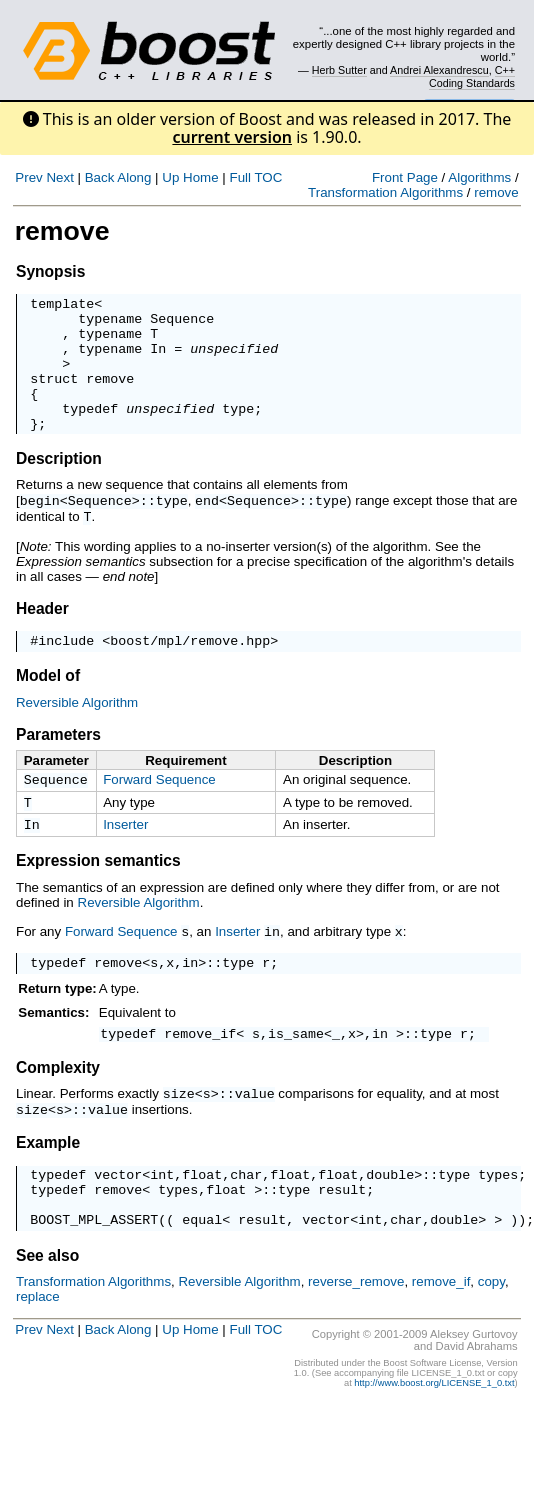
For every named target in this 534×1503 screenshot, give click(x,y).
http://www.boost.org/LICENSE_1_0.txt (434, 1432)
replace (38, 1345)
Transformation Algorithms (385, 192)
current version (232, 137)
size (179, 1132)
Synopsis (50, 271)
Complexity (58, 1106)
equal (202, 1268)
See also (47, 1304)
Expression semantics (98, 894)
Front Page (405, 177)
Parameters (58, 762)
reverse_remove (356, 1330)
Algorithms (479, 177)
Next (59, 177)
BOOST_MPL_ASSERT (94, 1268)
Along (134, 177)
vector (118, 1214)
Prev (28, 177)
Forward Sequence (159, 807)
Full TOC (255, 177)
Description (59, 485)
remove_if (200, 1072)
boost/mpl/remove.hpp (190, 668)
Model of (48, 703)
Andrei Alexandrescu (439, 70)
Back (100, 177)
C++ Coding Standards (472, 76)
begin (40, 527)
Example (48, 1179)
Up (170, 177)
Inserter (125, 856)
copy (491, 1330)
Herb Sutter (339, 70)
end (207, 527)
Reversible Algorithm (77, 730)
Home (201, 177)
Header (42, 633)
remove (496, 192)
